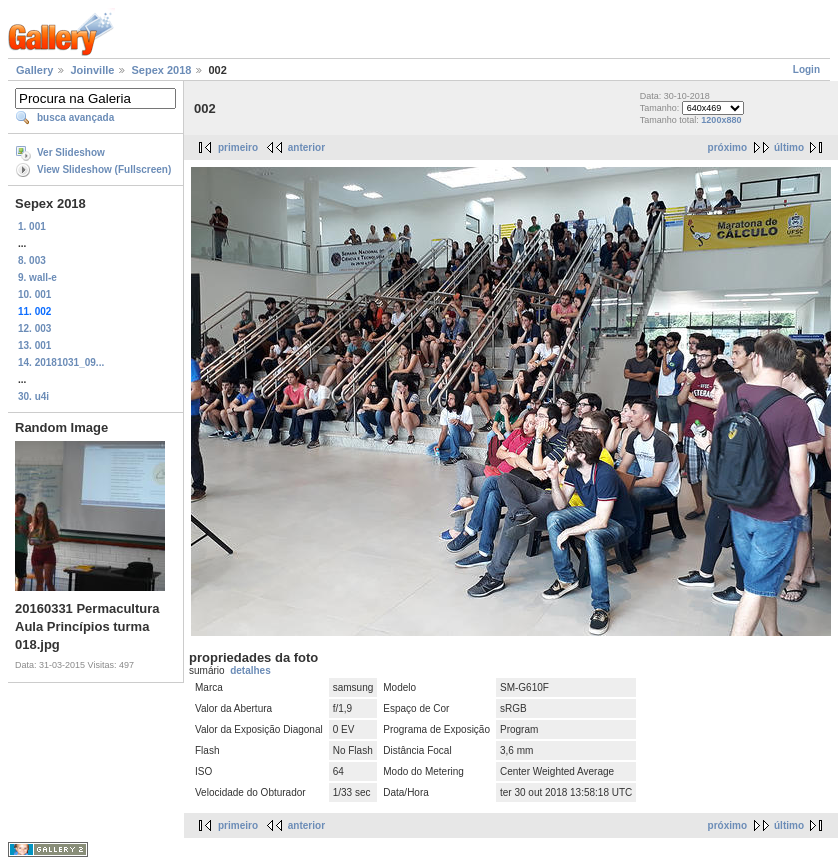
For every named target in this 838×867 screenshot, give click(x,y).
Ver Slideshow (71, 152)
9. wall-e (37, 277)
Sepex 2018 (161, 70)
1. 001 (32, 226)
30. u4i (33, 396)
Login (806, 69)
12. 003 (34, 328)
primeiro (238, 147)
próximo (727, 147)
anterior (306, 147)
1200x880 (721, 120)
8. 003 (32, 260)
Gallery (34, 70)
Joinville (92, 70)
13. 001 (34, 345)
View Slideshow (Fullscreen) (104, 169)
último (789, 147)
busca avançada (75, 117)
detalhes (250, 670)
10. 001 (34, 294)
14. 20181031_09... (61, 362)
